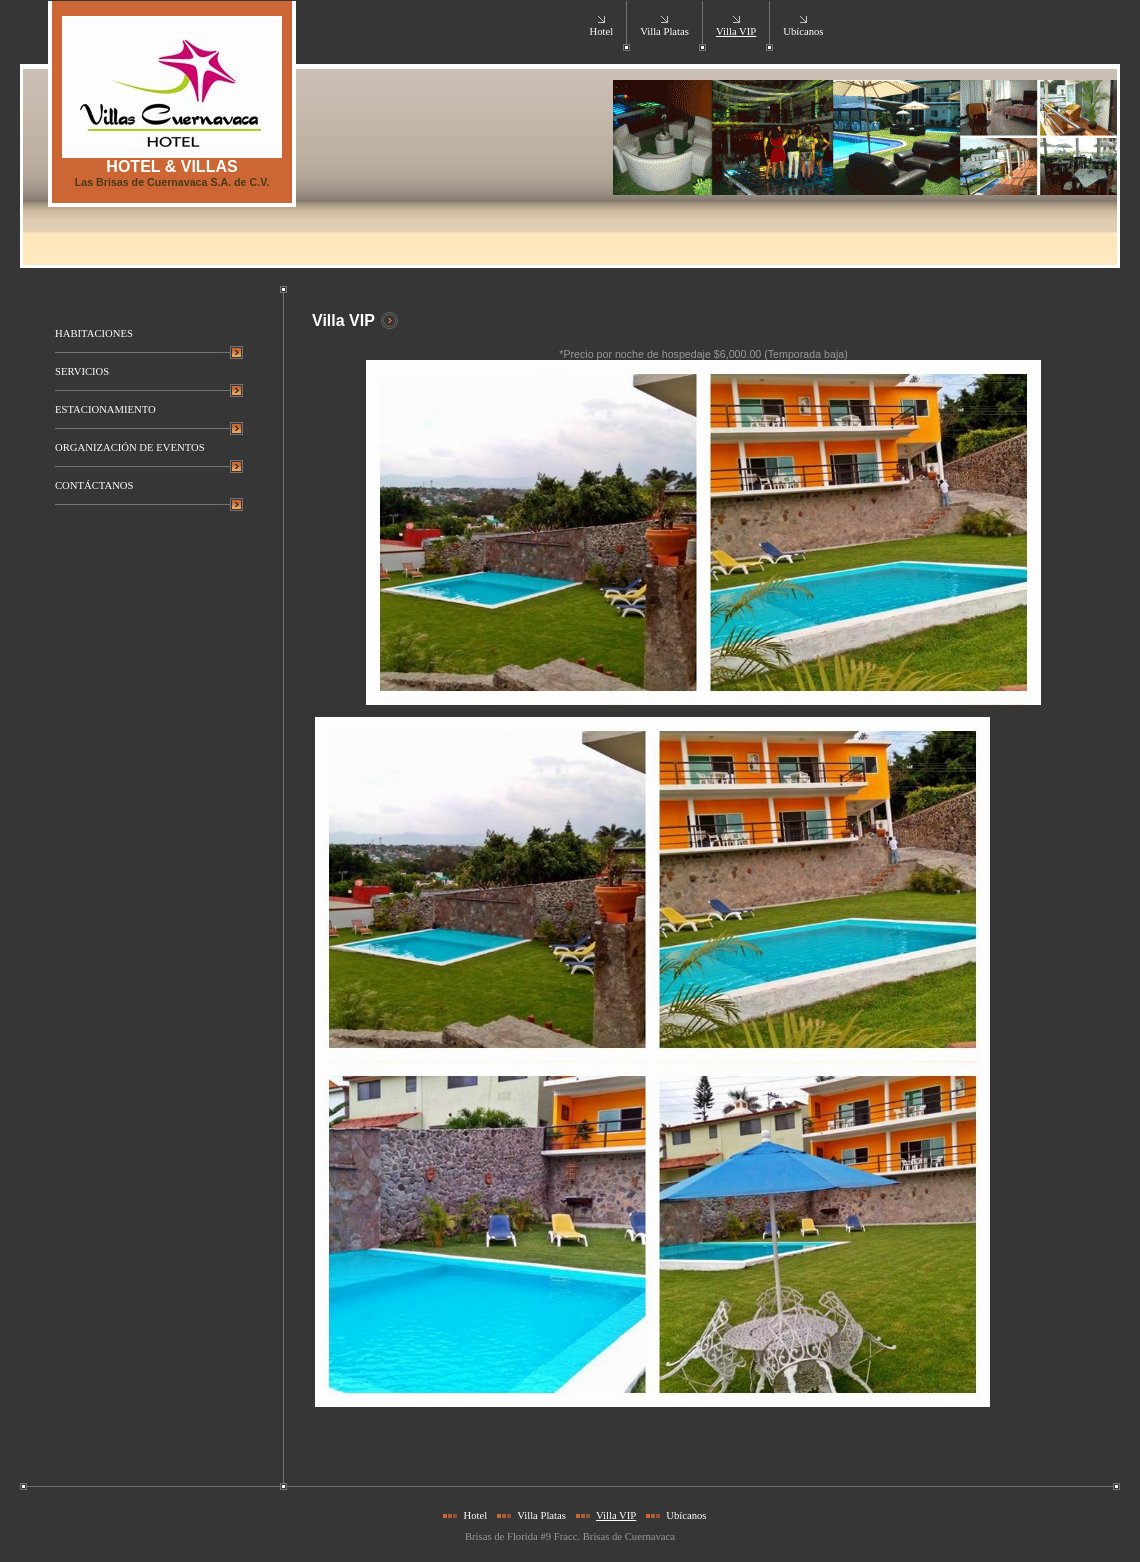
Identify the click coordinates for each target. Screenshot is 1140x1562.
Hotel (601, 31)
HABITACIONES (94, 333)
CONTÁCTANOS (94, 485)
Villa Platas (664, 31)
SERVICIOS (82, 371)
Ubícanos (803, 31)
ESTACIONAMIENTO (105, 409)
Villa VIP (736, 31)
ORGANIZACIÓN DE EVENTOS (130, 447)
